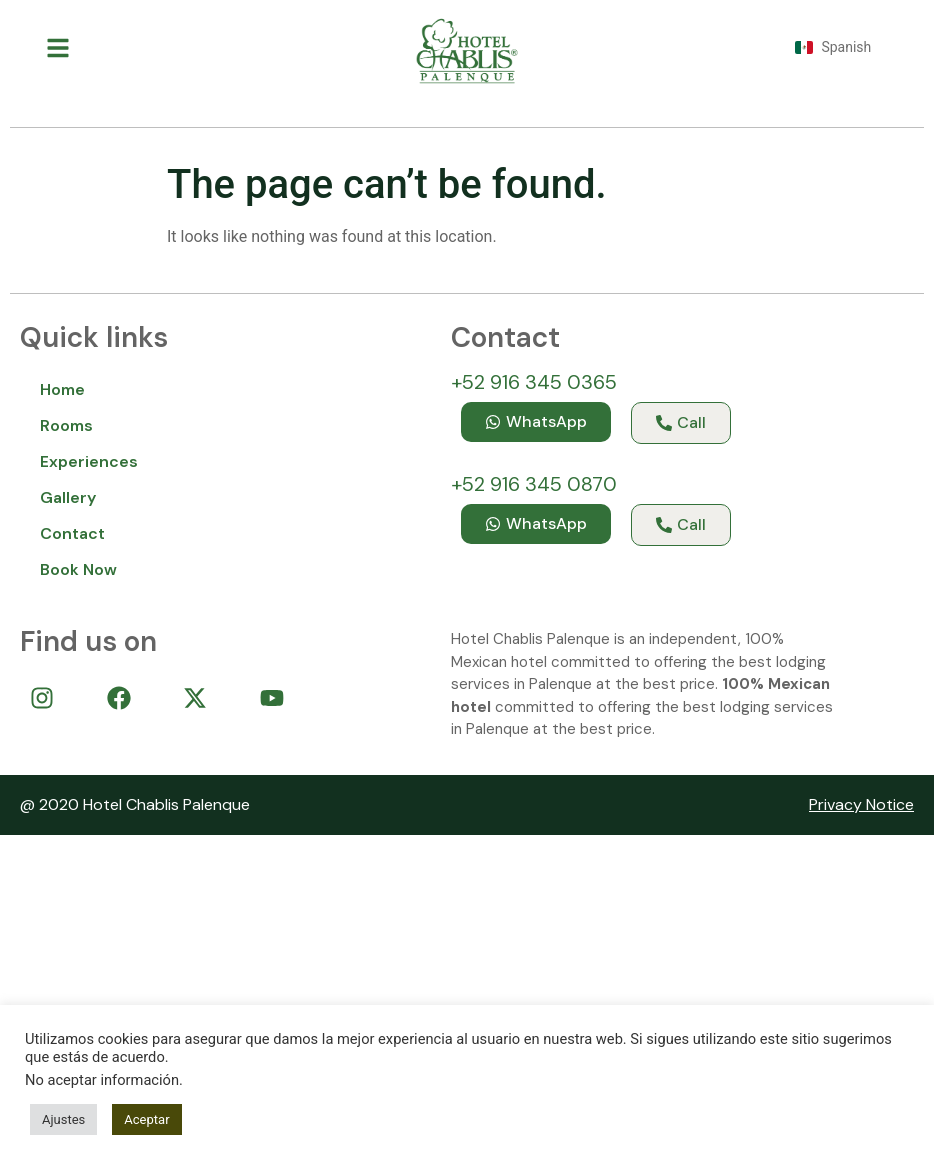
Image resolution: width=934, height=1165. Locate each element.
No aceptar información (102, 1080)
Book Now (78, 569)
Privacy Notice (861, 804)
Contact (72, 533)
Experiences (89, 461)
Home (62, 389)
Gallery (68, 497)
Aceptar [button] (146, 1119)
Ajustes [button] (63, 1119)
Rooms (66, 425)
